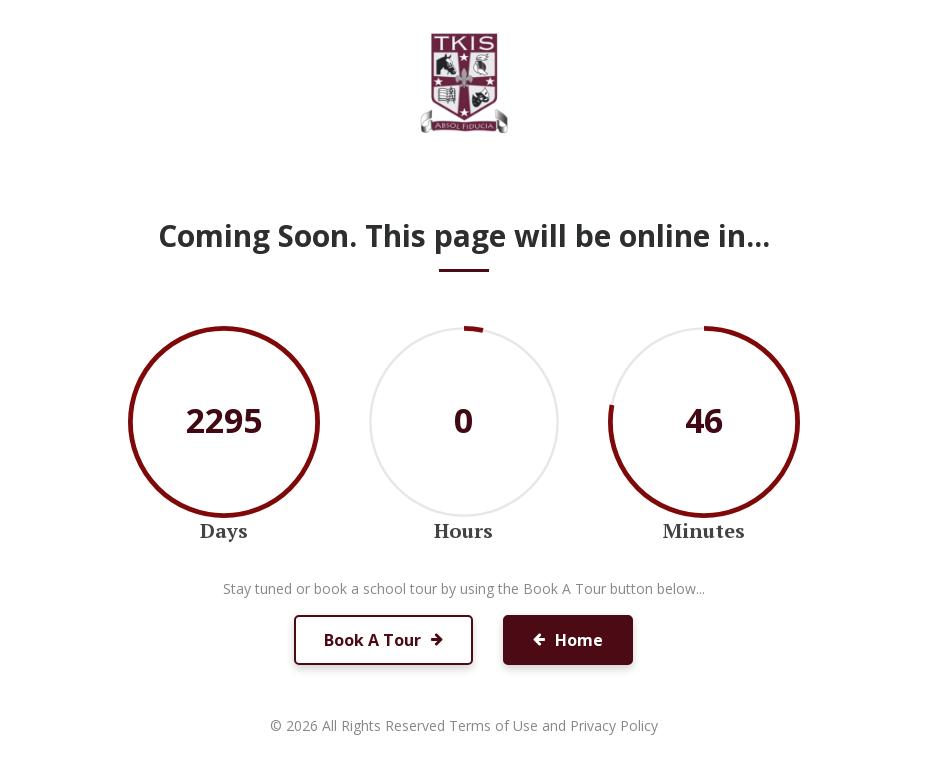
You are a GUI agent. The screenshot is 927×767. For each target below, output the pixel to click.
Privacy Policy (614, 725)
